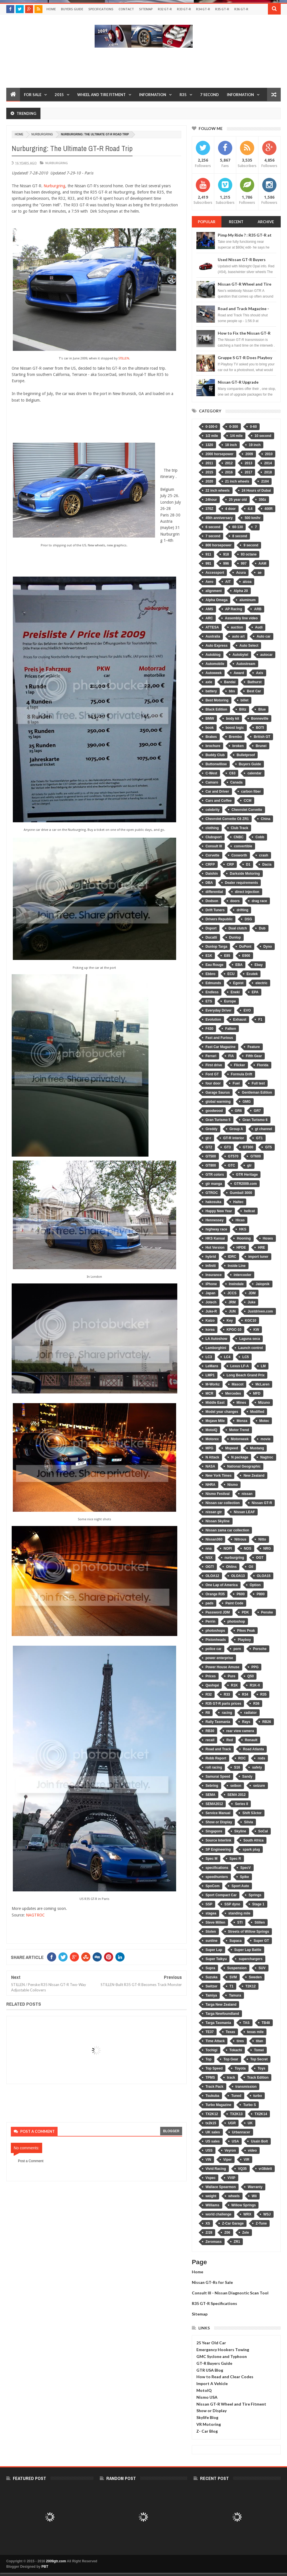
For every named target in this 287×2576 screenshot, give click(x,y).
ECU (231, 974)
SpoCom (212, 1886)
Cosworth (239, 855)
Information (152, 94)
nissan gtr (213, 1512)
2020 (209, 481)
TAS (246, 2023)
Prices (210, 1676)
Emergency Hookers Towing (222, 2349)
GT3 (227, 1147)
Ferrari (210, 1056)
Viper (227, 2160)
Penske (267, 1612)
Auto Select (248, 646)
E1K (208, 956)
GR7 (257, 1111)
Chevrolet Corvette (246, 810)
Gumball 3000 (241, 1193)
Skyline (240, 1831)
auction (237, 627)
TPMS (210, 2077)
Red (229, 1740)
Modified (257, 1412)
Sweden (255, 1977)
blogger (171, 2131)
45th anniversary (219, 518)
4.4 (250, 509)
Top (208, 2059)
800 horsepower (218, 545)
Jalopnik (263, 1284)
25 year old (238, 500)
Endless (212, 992)
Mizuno (264, 1403)
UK (250, 2123)
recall (209, 1740)
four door (213, 1083)
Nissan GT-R (262, 1503)
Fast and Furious (219, 1038)
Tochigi (211, 2050)
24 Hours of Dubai (256, 491)
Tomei (259, 2050)
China (265, 819)
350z (262, 500)
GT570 (233, 1156)
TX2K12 (211, 2114)
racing (227, 1713)
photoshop (236, 1621)
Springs (255, 1895)
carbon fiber (251, 791)
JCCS (232, 1293)
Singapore (213, 1831)
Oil (251, 1567)
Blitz (242, 709)
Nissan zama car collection (227, 1530)
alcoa (247, 582)
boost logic (235, 728)
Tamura (235, 1995)
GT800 (210, 1165)
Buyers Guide (72, 9)
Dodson (211, 901)
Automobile (214, 664)
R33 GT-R (184, 9)
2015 (59, 94)
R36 (256, 1704)
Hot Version (215, 1248)
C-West (211, 773)
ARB (257, 609)
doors (235, 901)
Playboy (244, 1640)
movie (265, 1439)
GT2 (208, 1147)
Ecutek (252, 974)
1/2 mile (211, 436)
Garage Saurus (217, 1092)
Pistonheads (215, 1640)
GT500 (210, 1156)
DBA (209, 883)
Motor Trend (239, 1430)
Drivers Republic (219, 919)
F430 (209, 1029)
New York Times (218, 1476)
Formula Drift (241, 1074)
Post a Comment (30, 2161)
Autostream (245, 664)
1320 (209, 445)
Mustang (257, 1448)
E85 (227, 956)
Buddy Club (215, 755)
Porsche (259, 1649)
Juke (251, 1302)
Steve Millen (215, 1922)
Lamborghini (215, 1348)
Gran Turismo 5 (218, 1120)
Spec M (211, 1859)
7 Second (209, 94)
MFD (256, 1393)
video (252, 2150)
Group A (236, 1129)
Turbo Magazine (218, 2105)
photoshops (215, 1631)
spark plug (251, 1849)
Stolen (210, 1932)
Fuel (236, 1083)
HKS (242, 1229)
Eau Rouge (214, 965)
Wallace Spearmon (220, 2187)
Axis (259, 673)
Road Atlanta (253, 1749)
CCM (247, 801)
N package (239, 1457)
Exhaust (240, 1020)
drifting (242, 910)
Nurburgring (54, 186)
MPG (209, 1448)
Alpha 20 (241, 591)
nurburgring (42, 134)
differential (214, 892)
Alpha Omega (216, 600)
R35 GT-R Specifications (214, 2303)
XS (207, 2223)
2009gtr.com (56, 2561)
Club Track (239, 828)
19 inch (254, 445)
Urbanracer (241, 2132)
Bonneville (259, 719)
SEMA (210, 1795)
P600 (241, 1594)
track (231, 2077)
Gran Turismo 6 (255, 1120)
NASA (210, 1466)
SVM (233, 1977)
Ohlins (231, 1567)
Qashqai (212, 1685)
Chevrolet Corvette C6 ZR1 (227, 819)
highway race (216, 1229)
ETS (208, 1001)
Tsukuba (212, 2096)
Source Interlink (218, 1840)
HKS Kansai (215, 1238)
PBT (44, 2567)
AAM (262, 563)
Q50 (250, 1676)
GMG (247, 1102)
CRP (230, 864)
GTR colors (214, 1175)
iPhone (211, 1284)
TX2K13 (236, 2114)
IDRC (232, 1257)
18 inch (231, 445)
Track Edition (257, 2077)
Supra (210, 1968)
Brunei (261, 746)
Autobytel (240, 655)
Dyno (267, 947)
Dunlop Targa (216, 947)
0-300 (233, 427)
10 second (263, 436)
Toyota (240, 2068)
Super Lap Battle (247, 1950)
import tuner (258, 1257)
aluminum (247, 600)
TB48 (266, 2023)
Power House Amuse (222, 1667)
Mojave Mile (215, 1421)
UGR (232, 2123)
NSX (209, 1558)
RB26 (266, 1722)
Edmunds (213, 983)
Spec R (235, 1859)
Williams (212, 2205)
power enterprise (219, 1658)
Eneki (235, 992)
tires (240, 2041)
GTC (231, 1165)
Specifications (100, 9)
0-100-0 (211, 427)
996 (226, 563)
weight (210, 2196)
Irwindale (236, 1284)
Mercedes (233, 1393)
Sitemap (146, 9)
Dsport (211, 928)
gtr (249, 1165)
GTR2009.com (245, 1184)
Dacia (266, 864)
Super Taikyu (216, 1959)
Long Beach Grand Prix (245, 1375)
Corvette (212, 855)
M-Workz (212, 1384)
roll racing (213, 1767)
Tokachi (235, 2050)
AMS (209, 609)
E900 (246, 956)
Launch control (250, 1348)
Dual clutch (238, 928)
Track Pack (214, 2087)
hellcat (249, 1211)
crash (263, 855)
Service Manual (217, 1813)
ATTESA (212, 627)
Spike (244, 1877)
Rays (246, 1722)
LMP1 (210, 1375)
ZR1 (237, 2242)
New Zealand (253, 1476)
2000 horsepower (219, 454)
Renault (251, 1740)
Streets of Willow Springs (248, 1932)
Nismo (232, 1485)
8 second (239, 536)
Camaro (211, 782)
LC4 (227, 1357)
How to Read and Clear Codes (224, 2376)
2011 (209, 463)
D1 (248, 864)
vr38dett (265, 2169)
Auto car (263, 636)
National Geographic (243, 1466)
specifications (216, 1868)
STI (240, 1922)
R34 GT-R (203, 9)
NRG (267, 1549)
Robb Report (215, 1758)
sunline (211, 1941)
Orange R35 (215, 1594)
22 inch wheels (217, 491)
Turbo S (249, 2105)
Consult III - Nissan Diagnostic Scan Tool (230, 2292)
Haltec (238, 1202)
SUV (262, 1968)
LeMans (211, 1366)
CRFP (210, 864)
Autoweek (213, 673)
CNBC (239, 837)
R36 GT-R (241, 9)
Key (230, 1320)
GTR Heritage (247, 1175)
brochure (212, 746)
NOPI (227, 1549)
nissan (247, 1494)
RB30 (209, 1731)
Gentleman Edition (257, 1092)
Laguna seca (249, 1339)
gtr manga (213, 1184)
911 (208, 554)
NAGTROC (35, 1915)
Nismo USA (206, 2397)
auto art (238, 636)
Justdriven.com (260, 1311)
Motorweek (240, 1439)
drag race (259, 901)
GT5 (268, 1147)
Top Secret (259, 2059)
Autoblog (213, 655)
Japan (210, 1293)
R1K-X (255, 1685)
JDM (252, 1293)
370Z (209, 509)
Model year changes (221, 1412)
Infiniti (210, 1266)
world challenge (218, 2214)
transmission (246, 2087)
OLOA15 (263, 1576)
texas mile (255, 2032)
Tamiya (211, 1995)
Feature (253, 1047)
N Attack (212, 1457)
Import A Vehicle (212, 2383)
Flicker (239, 1065)
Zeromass (213, 2242)
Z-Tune (261, 2223)
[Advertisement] (143, 67)
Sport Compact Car (221, 1895)
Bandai (229, 682)
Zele (245, 2233)
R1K (234, 1685)
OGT (259, 1558)
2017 (248, 472)
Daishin (211, 874)
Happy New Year (218, 1211)
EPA (255, 992)
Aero (209, 582)
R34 (245, 1694)
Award (239, 673)
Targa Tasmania (218, 2023)
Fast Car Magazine (220, 1047)
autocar (266, 655)
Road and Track (218, 1749)
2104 (265, 481)
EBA (239, 965)
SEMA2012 (214, 1804)
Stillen (260, 1922)
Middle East (215, 1403)
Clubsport (213, 837)
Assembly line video (241, 618)
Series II (241, 1804)
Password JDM (217, 1612)
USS (209, 2150)
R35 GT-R (222, 9)
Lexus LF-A (239, 1366)
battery (211, 691)
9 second (250, 545)
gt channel (263, 1129)
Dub (262, 928)
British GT (262, 737)
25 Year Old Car (211, 2342)
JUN (232, 1311)
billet (245, 700)
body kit (232, 719)
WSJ (267, 2214)
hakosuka (213, 1202)
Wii (254, 2196)
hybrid (210, 1257)
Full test (258, 1083)
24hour (211, 500)
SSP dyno (232, 1904)
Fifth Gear (254, 1056)
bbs (232, 691)
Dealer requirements (241, 883)
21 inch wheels (237, 481)
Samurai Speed (217, 1777)
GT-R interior (233, 1138)
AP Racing (233, 609)
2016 (229, 472)
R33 (227, 1694)
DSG (248, 919)
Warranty (255, 2187)
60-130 (237, 527)
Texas (230, 2032)
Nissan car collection (222, 1503)
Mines (241, 1403)
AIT (228, 582)
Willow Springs (243, 2205)
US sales (212, 2141)
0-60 (253, 427)
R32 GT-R (165, 9)
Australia (212, 636)
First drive (213, 1065)
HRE (261, 1248)
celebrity (212, 810)
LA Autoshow (216, 1339)
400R (268, 509)
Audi (259, 627)
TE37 (209, 2032)
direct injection (247, 892)
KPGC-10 (234, 1330)
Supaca (235, 1941)
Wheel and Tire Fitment (101, 94)
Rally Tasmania (217, 1722)
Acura (241, 573)
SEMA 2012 (236, 1795)
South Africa (253, 1840)
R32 (208, 1694)
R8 (207, 1713)
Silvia (248, 1822)
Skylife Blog (207, 2417)
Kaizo (210, 1320)
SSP (208, 1904)
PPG (254, 1667)
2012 (229, 463)
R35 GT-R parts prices (223, 1704)
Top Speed (214, 2068)
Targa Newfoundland (222, 2014)
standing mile (239, 1913)
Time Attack (215, 2041)
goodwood (214, 1111)
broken (238, 746)
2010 (269, 454)
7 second (212, 536)
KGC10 (250, 1320)
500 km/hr (252, 518)
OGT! (209, 1567)
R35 (183, 94)
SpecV (245, 1868)
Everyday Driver (218, 1010)
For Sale (32, 94)
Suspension (237, 1968)
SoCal (263, 1831)
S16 (237, 1767)
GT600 (255, 1156)
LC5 (245, 1357)
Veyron (230, 2150)
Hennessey (214, 1220)
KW (256, 1330)
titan (259, 2041)
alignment (213, 591)
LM (263, 1366)
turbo (257, 2096)
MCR (209, 1393)
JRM (232, 1302)
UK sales (212, 2132)
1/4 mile (236, 436)
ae (259, 573)
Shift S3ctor (251, 1813)
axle (208, 682)
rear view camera (240, 1731)
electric (261, 983)
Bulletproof (246, 755)
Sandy (247, 1777)
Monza (242, 1421)
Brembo (235, 737)
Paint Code (234, 1603)
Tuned (236, 2096)
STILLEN (123, 358)
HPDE (241, 1248)
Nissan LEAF (244, 1512)
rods (261, 1758)
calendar (254, 773)
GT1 (259, 1138)
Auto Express (216, 646)
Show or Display (218, 1822)
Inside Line (237, 1266)
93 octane (249, 554)
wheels (234, 2196)
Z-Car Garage (233, 2223)
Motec (264, 1421)
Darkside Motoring (245, 874)
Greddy (211, 1129)
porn (237, 1649)
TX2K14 (261, 2114)
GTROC (211, 1193)
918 (226, 554)
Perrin (210, 1621)
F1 (260, 1020)
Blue (262, 709)
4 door (230, 509)
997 (244, 563)
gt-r (208, 1138)
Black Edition (216, 709)
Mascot (237, 1384)
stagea (210, 1913)
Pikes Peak (246, 1631)
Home (51, 9)
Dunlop (235, 937)
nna (208, 1549)
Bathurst (254, 682)
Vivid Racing (215, 2169)
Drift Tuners (215, 910)
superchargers (250, 1959)
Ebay (259, 965)
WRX (247, 2214)
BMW (209, 719)
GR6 (238, 1111)
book (209, 728)
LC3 (208, 1357)
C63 (232, 773)
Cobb (259, 837)
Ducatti (211, 937)
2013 (248, 463)
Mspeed (231, 1448)
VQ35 (242, 2169)
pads (209, 1603)
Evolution (213, 1020)
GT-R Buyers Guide (214, 2363)
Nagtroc (266, 1457)
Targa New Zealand (220, 2005)
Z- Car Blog (207, 2431)
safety (257, 1767)
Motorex (212, 1439)
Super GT (261, 1941)
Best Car (254, 691)
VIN (208, 2160)
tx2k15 (210, 2123)
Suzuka (211, 1977)
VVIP (231, 2178)
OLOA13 (238, 1576)
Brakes (211, 737)
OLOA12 (212, 1576)
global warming (218, 1102)
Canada (236, 782)
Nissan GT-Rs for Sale (212, 2282)
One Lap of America (221, 1585)
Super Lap (213, 1950)
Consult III (213, 846)
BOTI (260, 728)
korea (210, 1330)
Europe (230, 1001)
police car (213, 1649)
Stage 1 (258, 1904)
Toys (261, 2068)
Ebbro (210, 974)
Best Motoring (217, 700)
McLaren (262, 1384)
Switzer (211, 1986)
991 (208, 563)
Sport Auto (240, 1886)
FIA (231, 1056)
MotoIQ (211, 1430)
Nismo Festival (217, 1494)
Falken (230, 1029)
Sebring (211, 1786)
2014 (268, 463)
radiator (250, 1713)
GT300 (248, 1147)
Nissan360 (213, 1539)
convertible (243, 846)
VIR (246, 2160)
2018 (268, 472)
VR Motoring (208, 2424)
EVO (247, 1010)
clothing (212, 828)
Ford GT (212, 1074)
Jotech (211, 1302)
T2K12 (250, 1986)
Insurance (213, 1275)
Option (255, 1585)
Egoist (238, 983)
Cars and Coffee (218, 801)
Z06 (227, 2233)
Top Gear (230, 2059)
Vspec (210, 2178)
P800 (260, 1594)
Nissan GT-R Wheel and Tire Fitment (231, 2404)
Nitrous (240, 1539)
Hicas (240, 1220)
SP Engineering (218, 1849)
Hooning (244, 1238)
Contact (126, 9)
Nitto (262, 1539)
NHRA (210, 1485)
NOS (247, 1549)
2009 (249, 454)
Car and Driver (217, 791)
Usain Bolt (259, 2141)
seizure (259, 1786)
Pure (231, 1676)
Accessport (214, 573)
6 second (212, 527)
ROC (242, 1758)
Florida (262, 1065)
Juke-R (211, 1311)
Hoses (268, 1238)
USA (235, 2141)
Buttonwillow (216, 764)
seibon (235, 1786)
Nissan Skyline (217, 1521)
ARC (209, 618)
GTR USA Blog (209, 2370)
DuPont (245, 947)
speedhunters (216, 1877)
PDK (245, 1612)
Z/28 (208, 2233)
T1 (231, 1986)
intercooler (242, 1275)
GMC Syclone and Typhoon (221, 2356)
